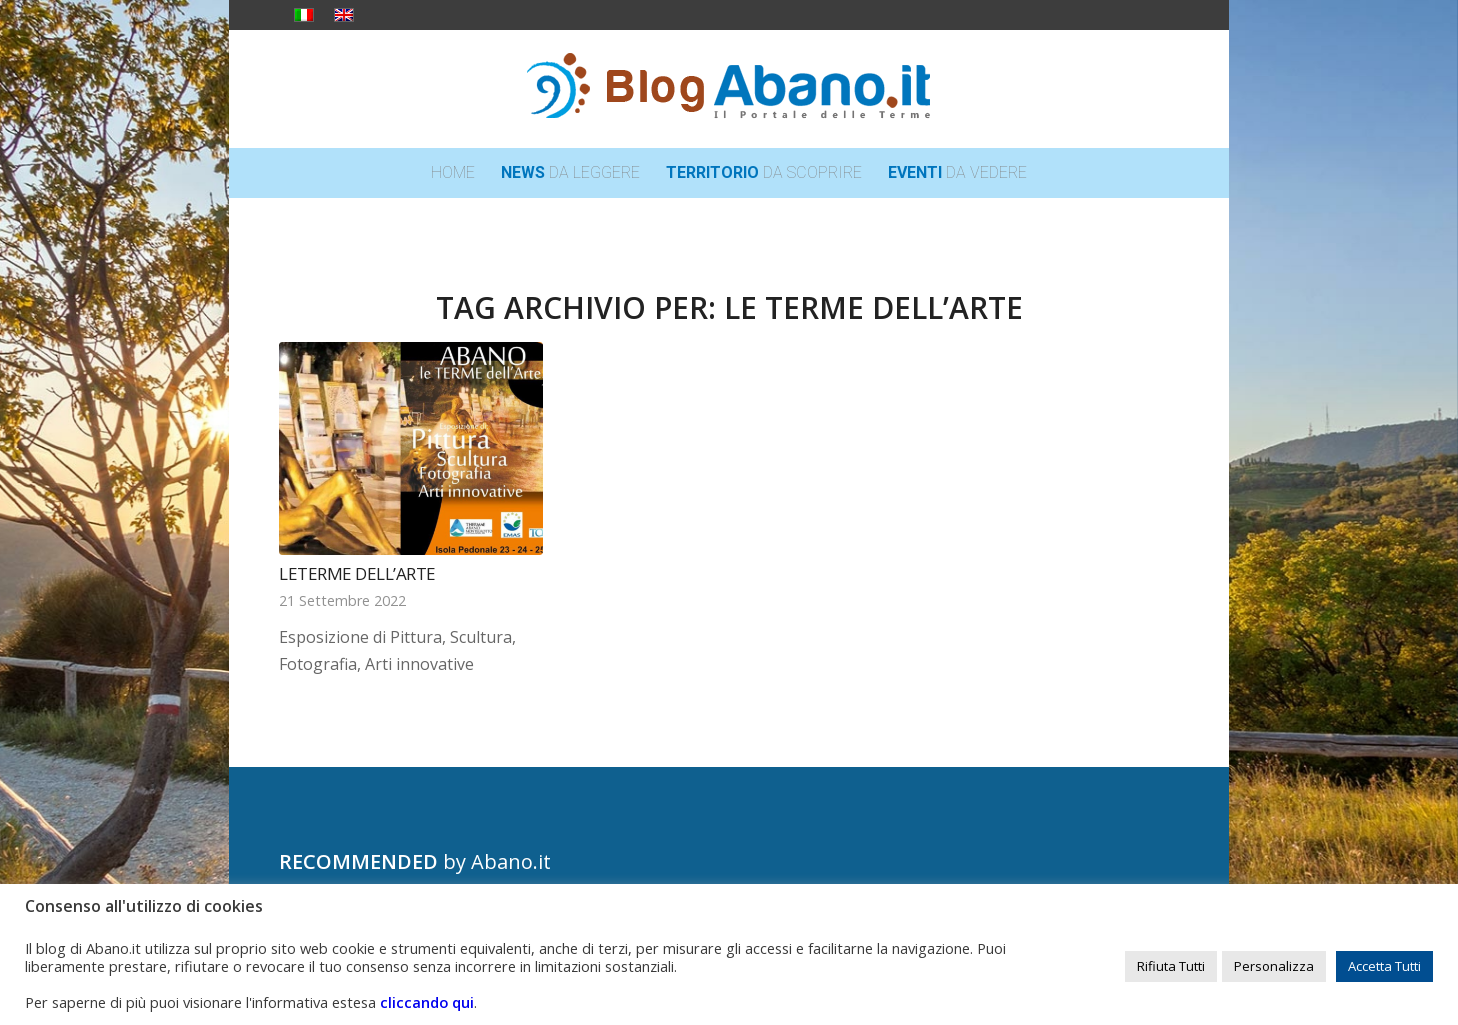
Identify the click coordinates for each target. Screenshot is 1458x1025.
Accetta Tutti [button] (1384, 966)
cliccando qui (427, 1002)
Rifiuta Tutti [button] (1171, 966)
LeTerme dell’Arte (357, 573)
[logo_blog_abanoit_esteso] (729, 89)
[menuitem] (453, 173)
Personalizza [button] (1274, 966)
